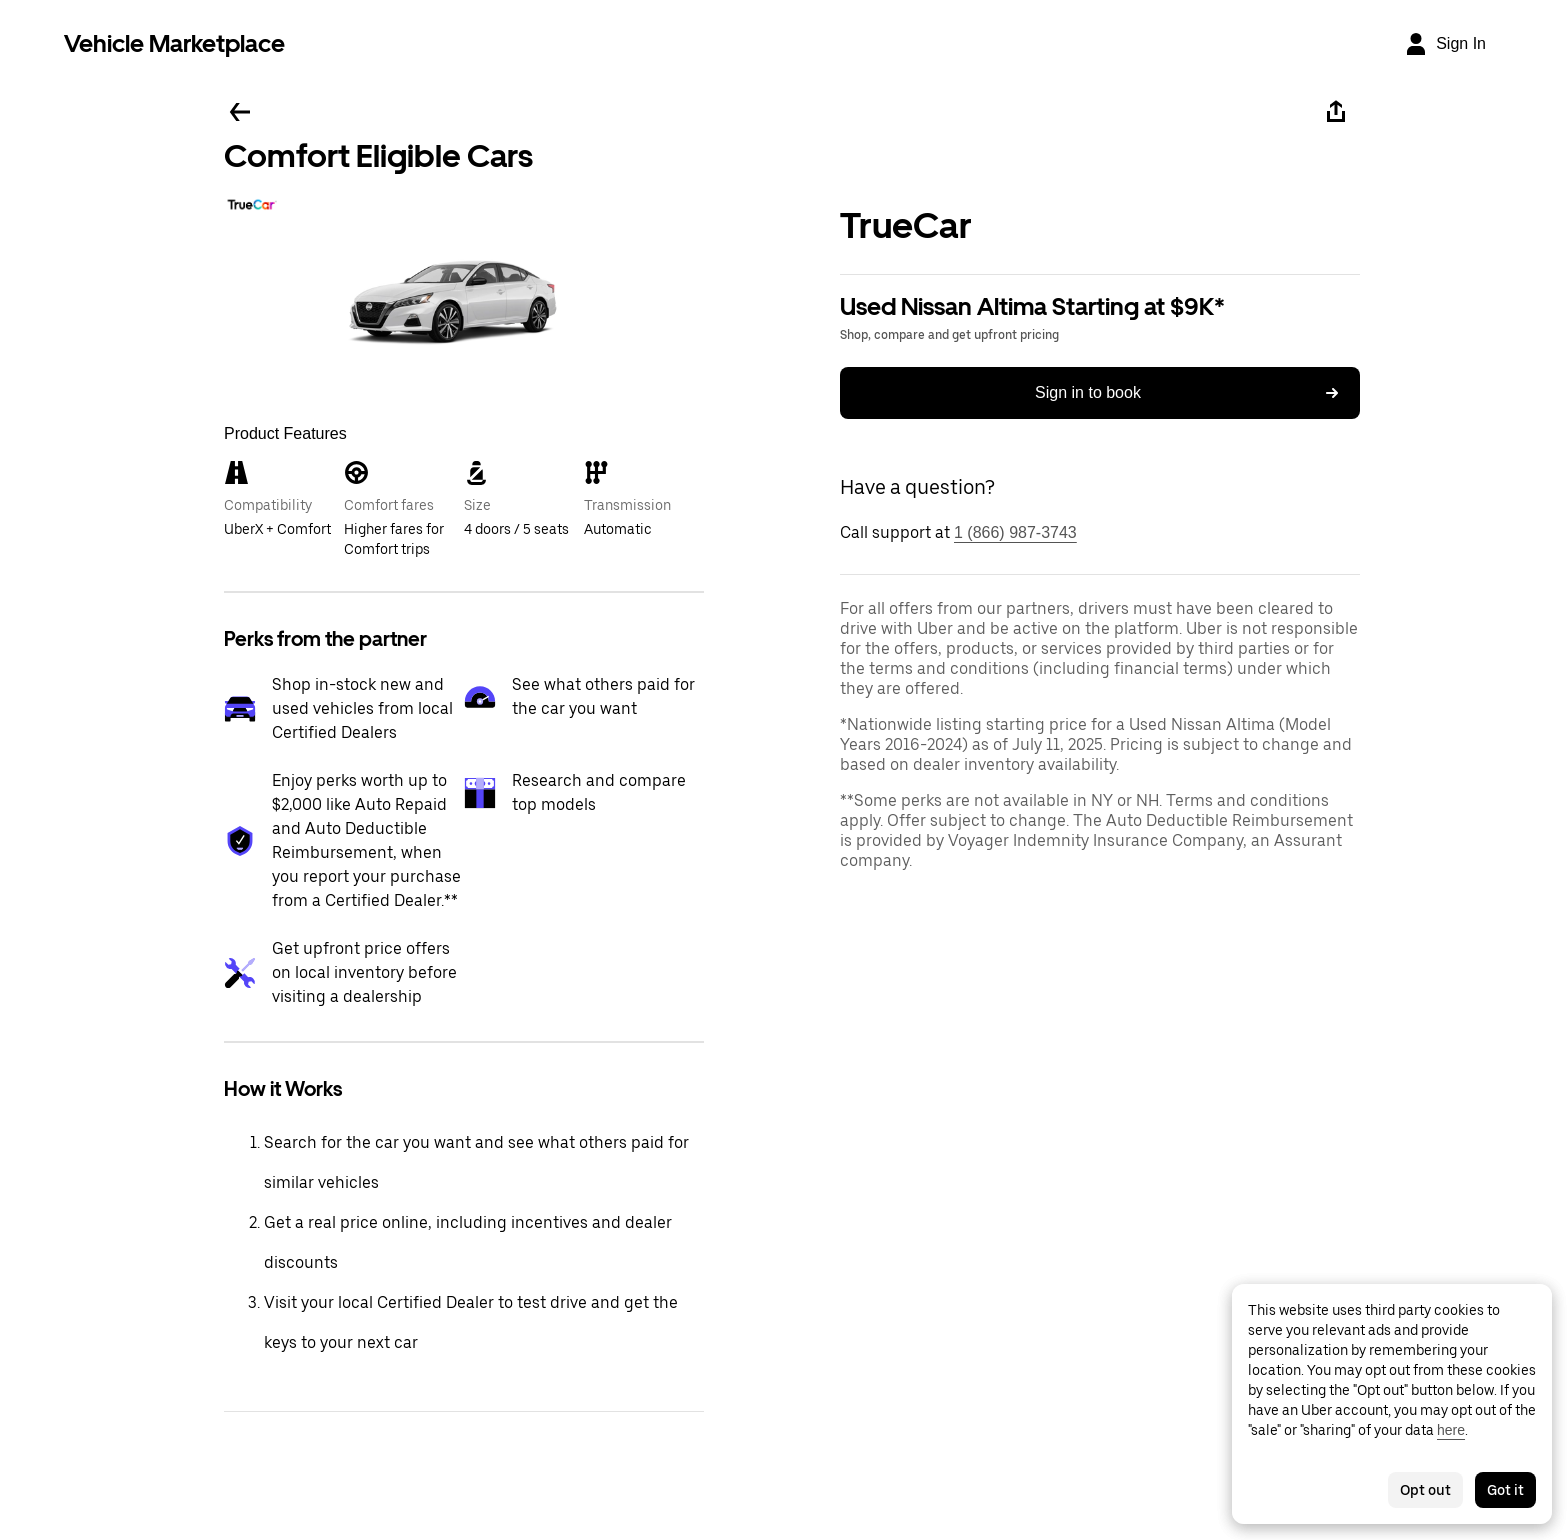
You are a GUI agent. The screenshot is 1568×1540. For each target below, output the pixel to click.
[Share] (1336, 112)
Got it (1505, 1490)
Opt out (1425, 1490)
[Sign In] (1445, 44)
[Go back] (240, 112)
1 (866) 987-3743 (1015, 532)
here (1451, 1430)
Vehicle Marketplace (174, 43)
